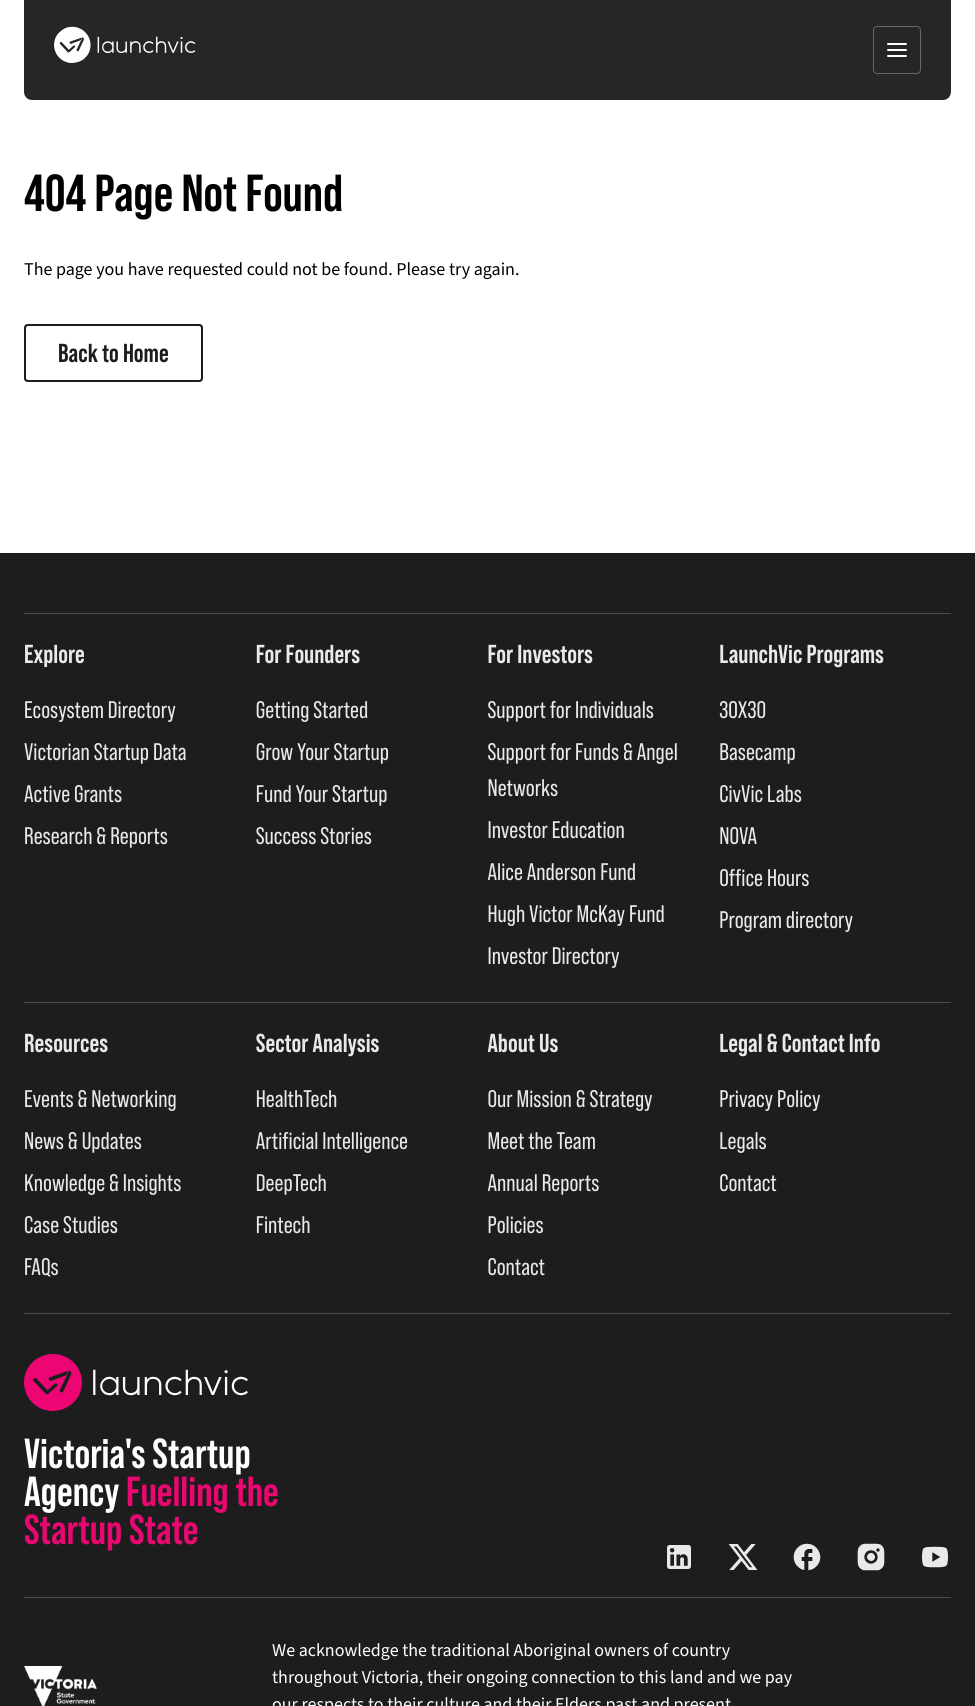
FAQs (41, 1267)
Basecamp (757, 752)
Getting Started (312, 710)
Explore (54, 654)
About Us (523, 1043)
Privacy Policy (769, 1099)
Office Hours (764, 878)
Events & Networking (100, 1099)
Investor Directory (554, 956)
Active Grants (73, 794)
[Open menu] (897, 50)
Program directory (786, 920)
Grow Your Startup (322, 752)
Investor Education (556, 830)
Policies (516, 1225)
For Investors (540, 654)
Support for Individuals (571, 710)
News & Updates (83, 1141)
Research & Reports (96, 836)
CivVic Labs (760, 794)
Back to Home (113, 353)
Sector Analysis (318, 1043)
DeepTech (291, 1183)
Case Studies (71, 1225)
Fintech (283, 1225)
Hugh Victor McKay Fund (576, 914)
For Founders (308, 654)
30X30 (742, 710)
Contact (516, 1267)
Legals (742, 1141)
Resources (66, 1043)
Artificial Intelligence (332, 1141)
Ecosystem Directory (100, 710)
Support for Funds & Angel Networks (583, 770)
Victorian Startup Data (105, 752)
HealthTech (297, 1099)
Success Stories (314, 836)
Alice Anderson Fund (562, 872)
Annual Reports (544, 1183)
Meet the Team (542, 1141)
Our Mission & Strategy (570, 1099)
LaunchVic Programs (801, 654)
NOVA (738, 836)
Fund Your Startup (322, 794)
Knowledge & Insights (102, 1183)
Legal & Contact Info (799, 1043)
